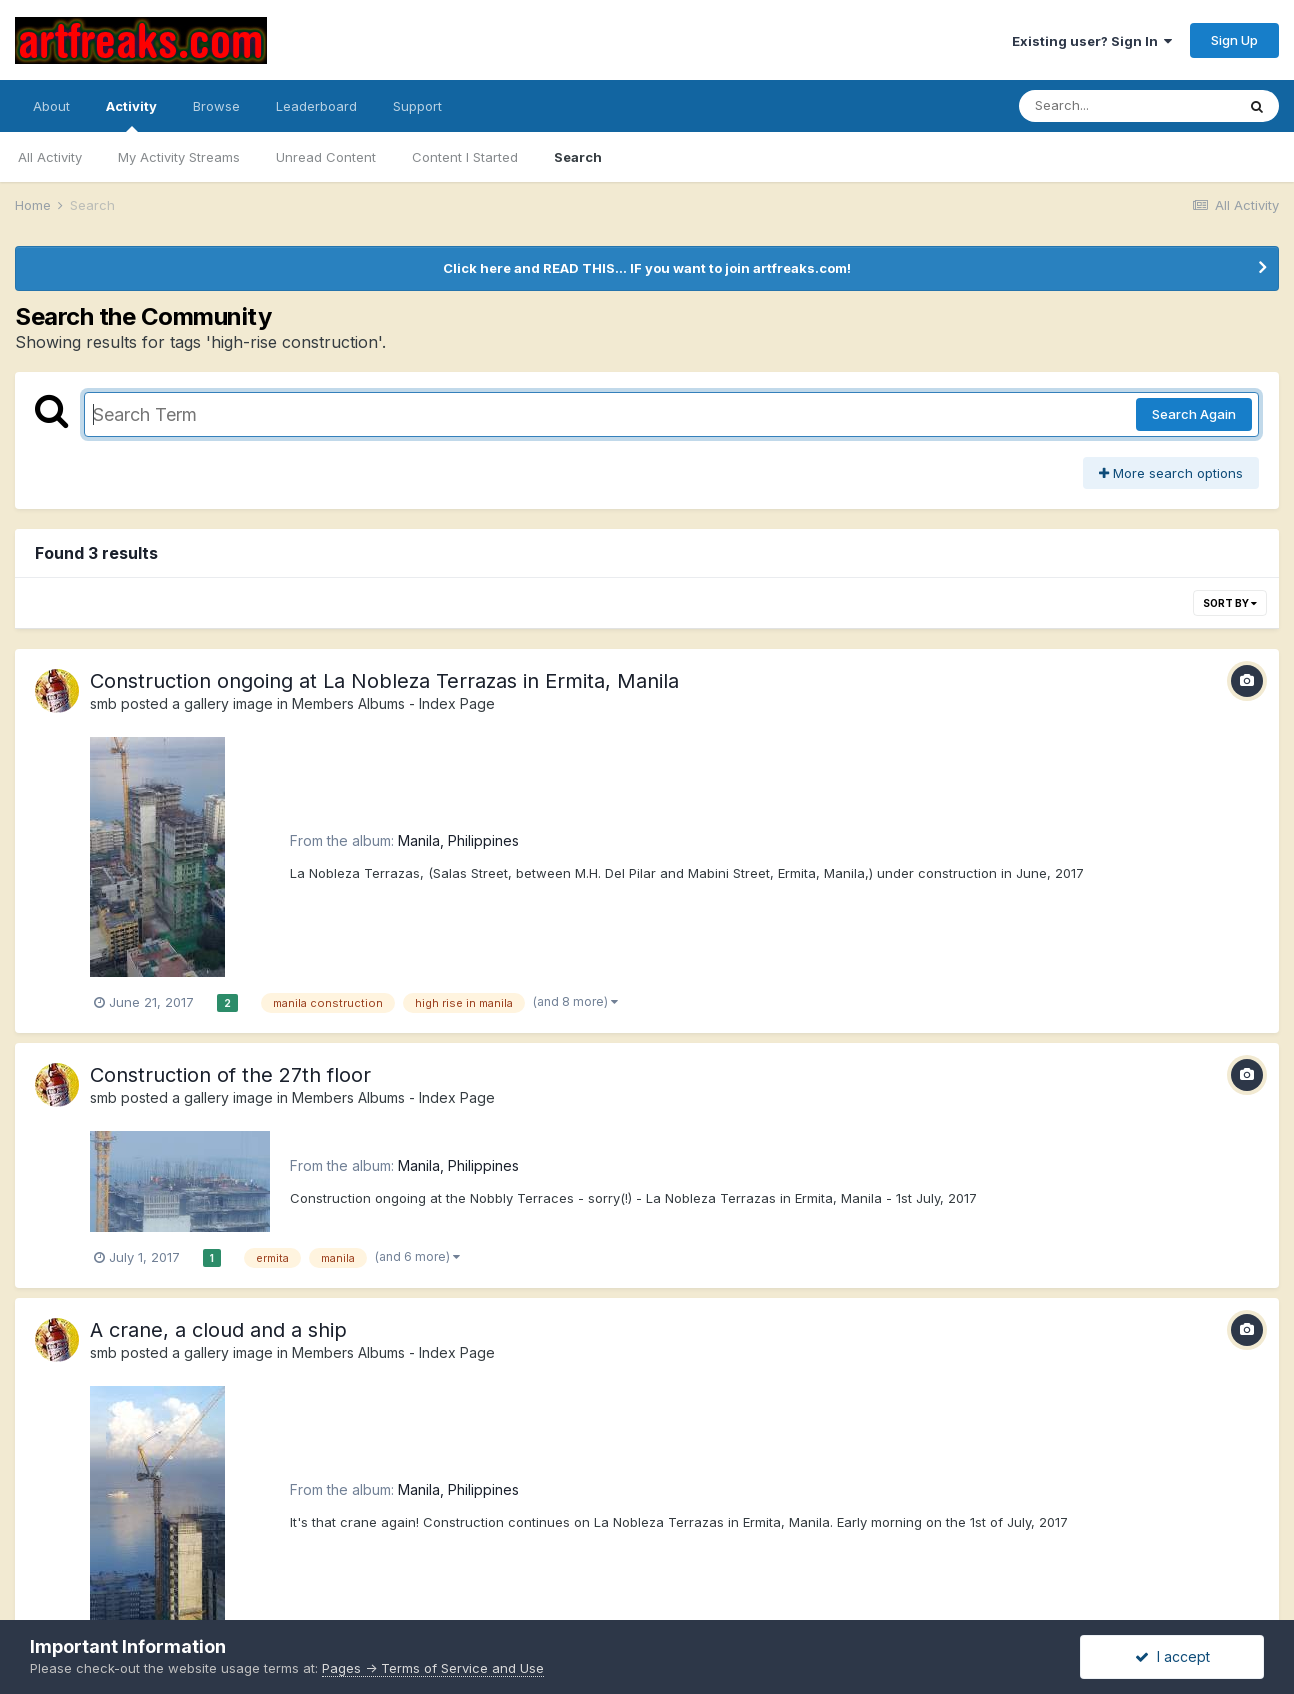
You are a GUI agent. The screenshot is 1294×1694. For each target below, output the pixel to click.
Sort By (1230, 603)
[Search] (1127, 106)
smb (103, 703)
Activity (131, 115)
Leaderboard (316, 106)
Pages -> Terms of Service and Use (433, 1668)
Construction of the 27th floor (230, 1075)
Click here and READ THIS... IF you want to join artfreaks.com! (647, 268)
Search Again (1194, 414)
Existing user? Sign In (1092, 41)
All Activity (50, 157)
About (51, 106)
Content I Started (465, 157)
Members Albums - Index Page (393, 703)
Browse (216, 106)
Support (417, 106)
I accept (1172, 1656)
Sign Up (1234, 40)
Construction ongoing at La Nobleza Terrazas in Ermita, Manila (384, 681)
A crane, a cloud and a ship (218, 1330)
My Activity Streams (179, 157)
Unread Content (326, 157)
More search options (1171, 473)
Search (578, 157)
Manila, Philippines (458, 840)
